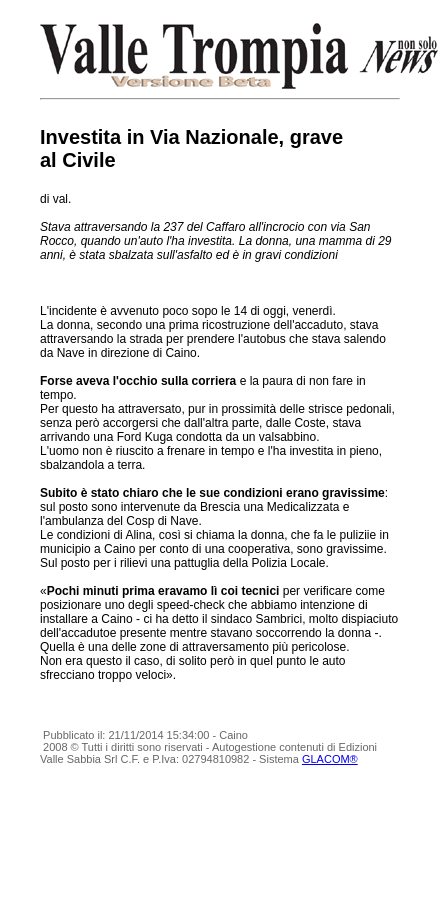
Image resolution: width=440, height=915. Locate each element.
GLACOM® (330, 759)
